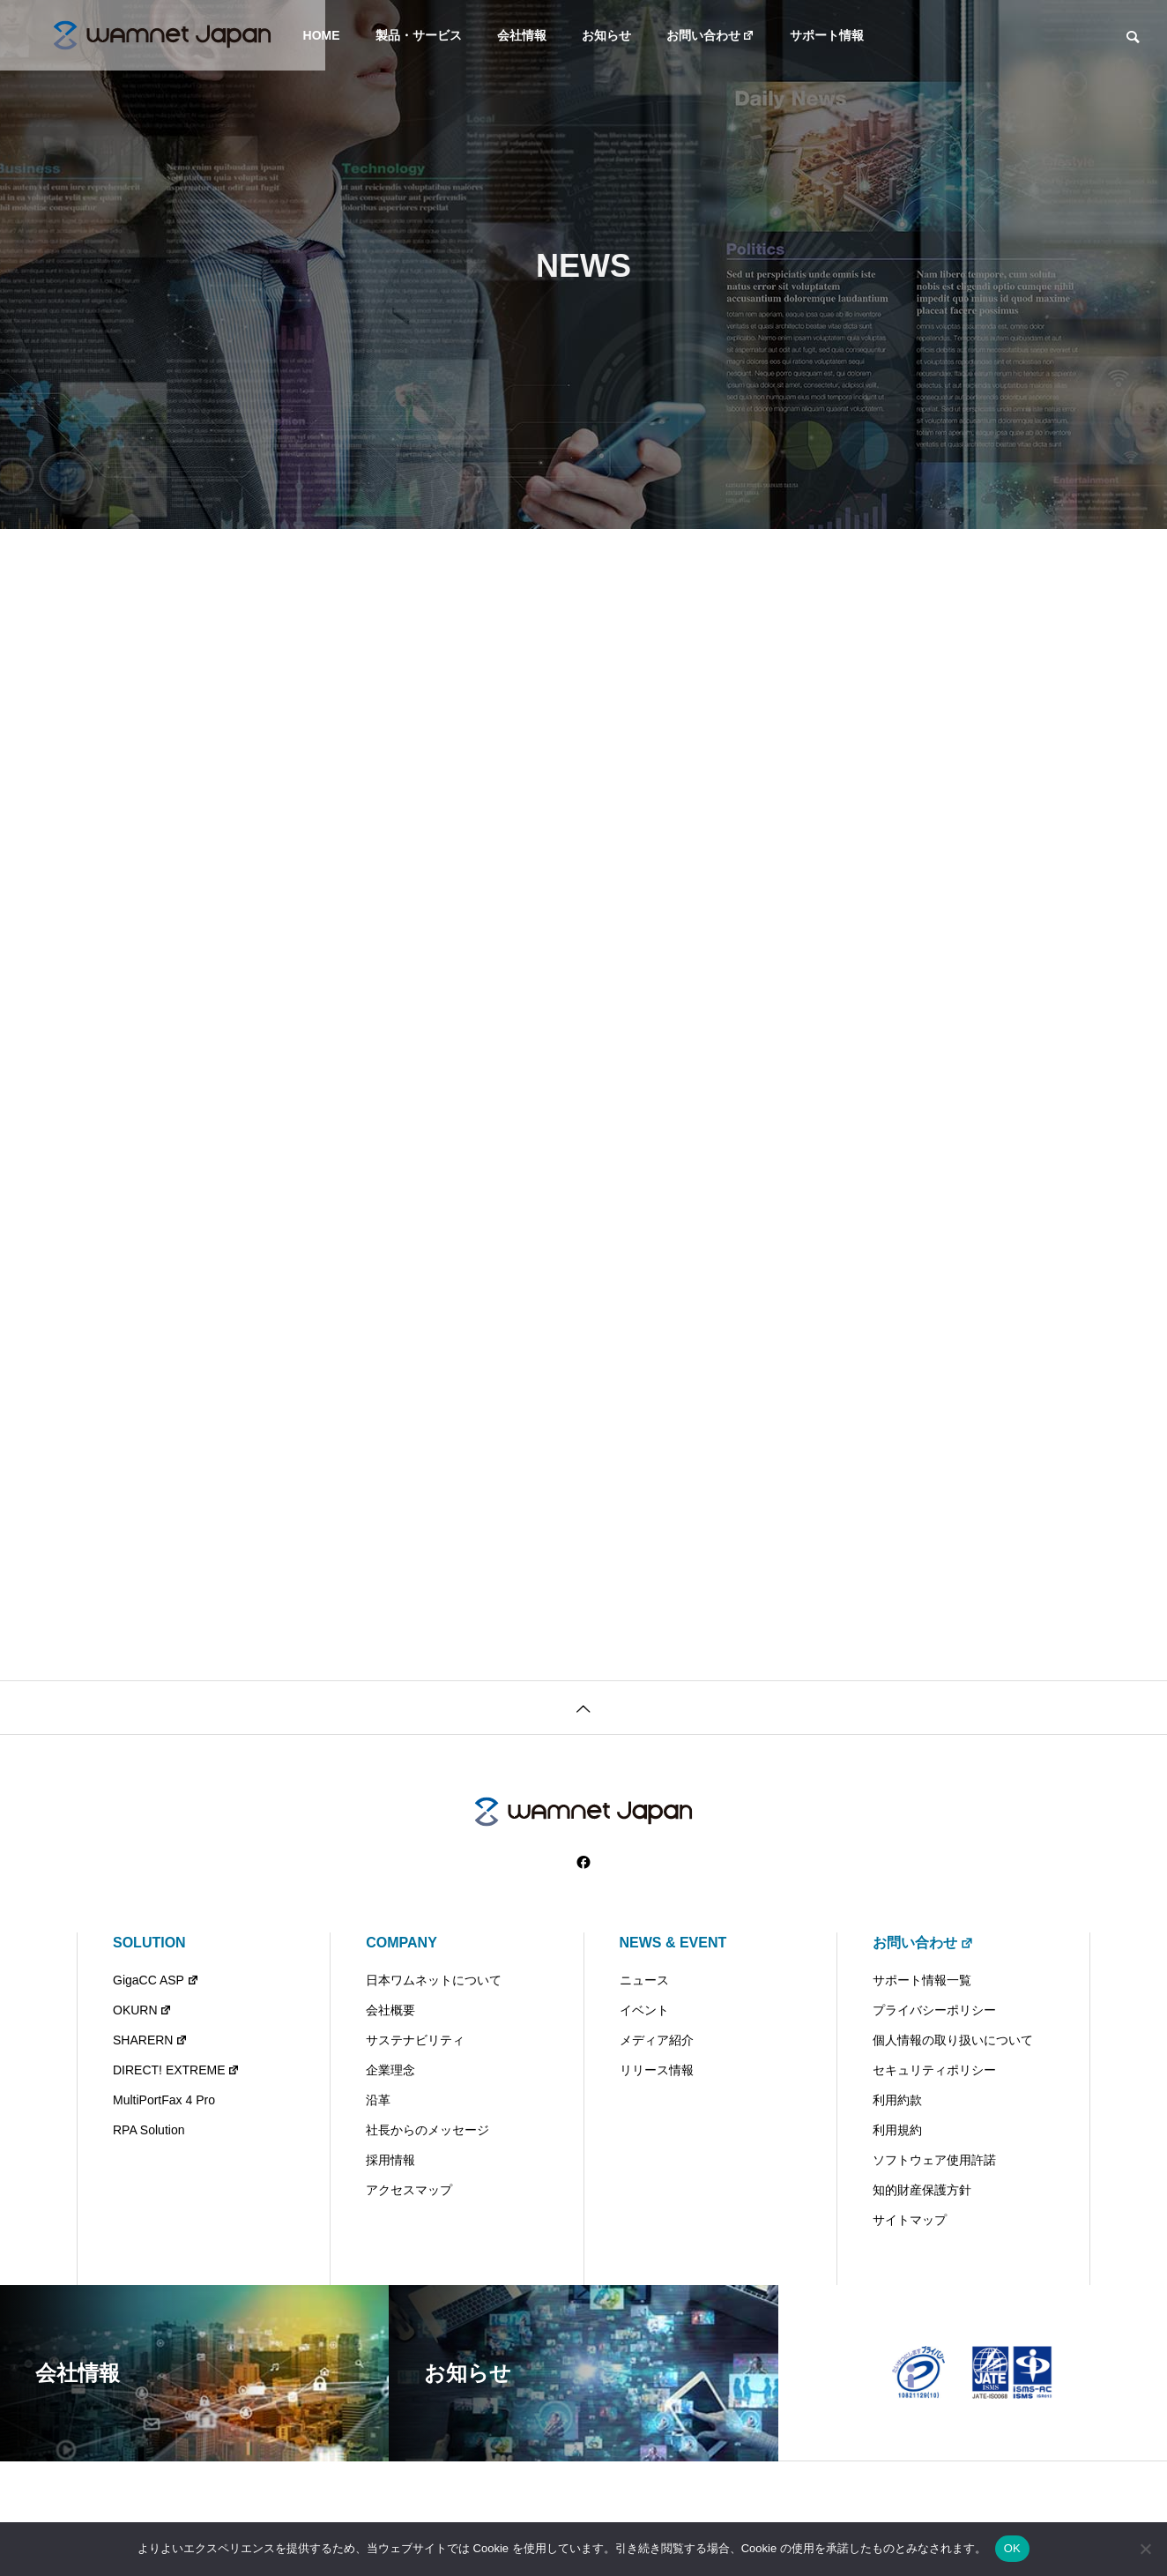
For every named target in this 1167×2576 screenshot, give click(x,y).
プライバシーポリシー (934, 2010)
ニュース (644, 1980)
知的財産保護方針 (922, 2190)
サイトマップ (910, 2220)
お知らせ (606, 35)
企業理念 (390, 2070)
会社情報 (521, 35)
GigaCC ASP (156, 1980)
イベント (644, 2010)
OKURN (142, 2010)
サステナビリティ (415, 2040)
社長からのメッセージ (427, 2130)
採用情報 (390, 2160)
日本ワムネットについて (434, 1980)
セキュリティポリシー (934, 2070)
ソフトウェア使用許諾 (934, 2160)
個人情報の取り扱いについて (953, 2040)
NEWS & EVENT (673, 1942)
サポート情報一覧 (922, 1980)
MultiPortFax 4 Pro (164, 2100)
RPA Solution (148, 2130)
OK (1012, 2548)
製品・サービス (418, 35)
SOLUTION (149, 1942)
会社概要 (390, 2010)
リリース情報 (657, 2070)
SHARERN (150, 2040)
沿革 (378, 2100)
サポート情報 (827, 35)
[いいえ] (1145, 2548)
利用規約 (897, 2130)
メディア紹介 (657, 2040)
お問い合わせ (710, 35)
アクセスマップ (409, 2190)
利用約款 (897, 2100)
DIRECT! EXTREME (176, 2070)
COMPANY (401, 1942)
